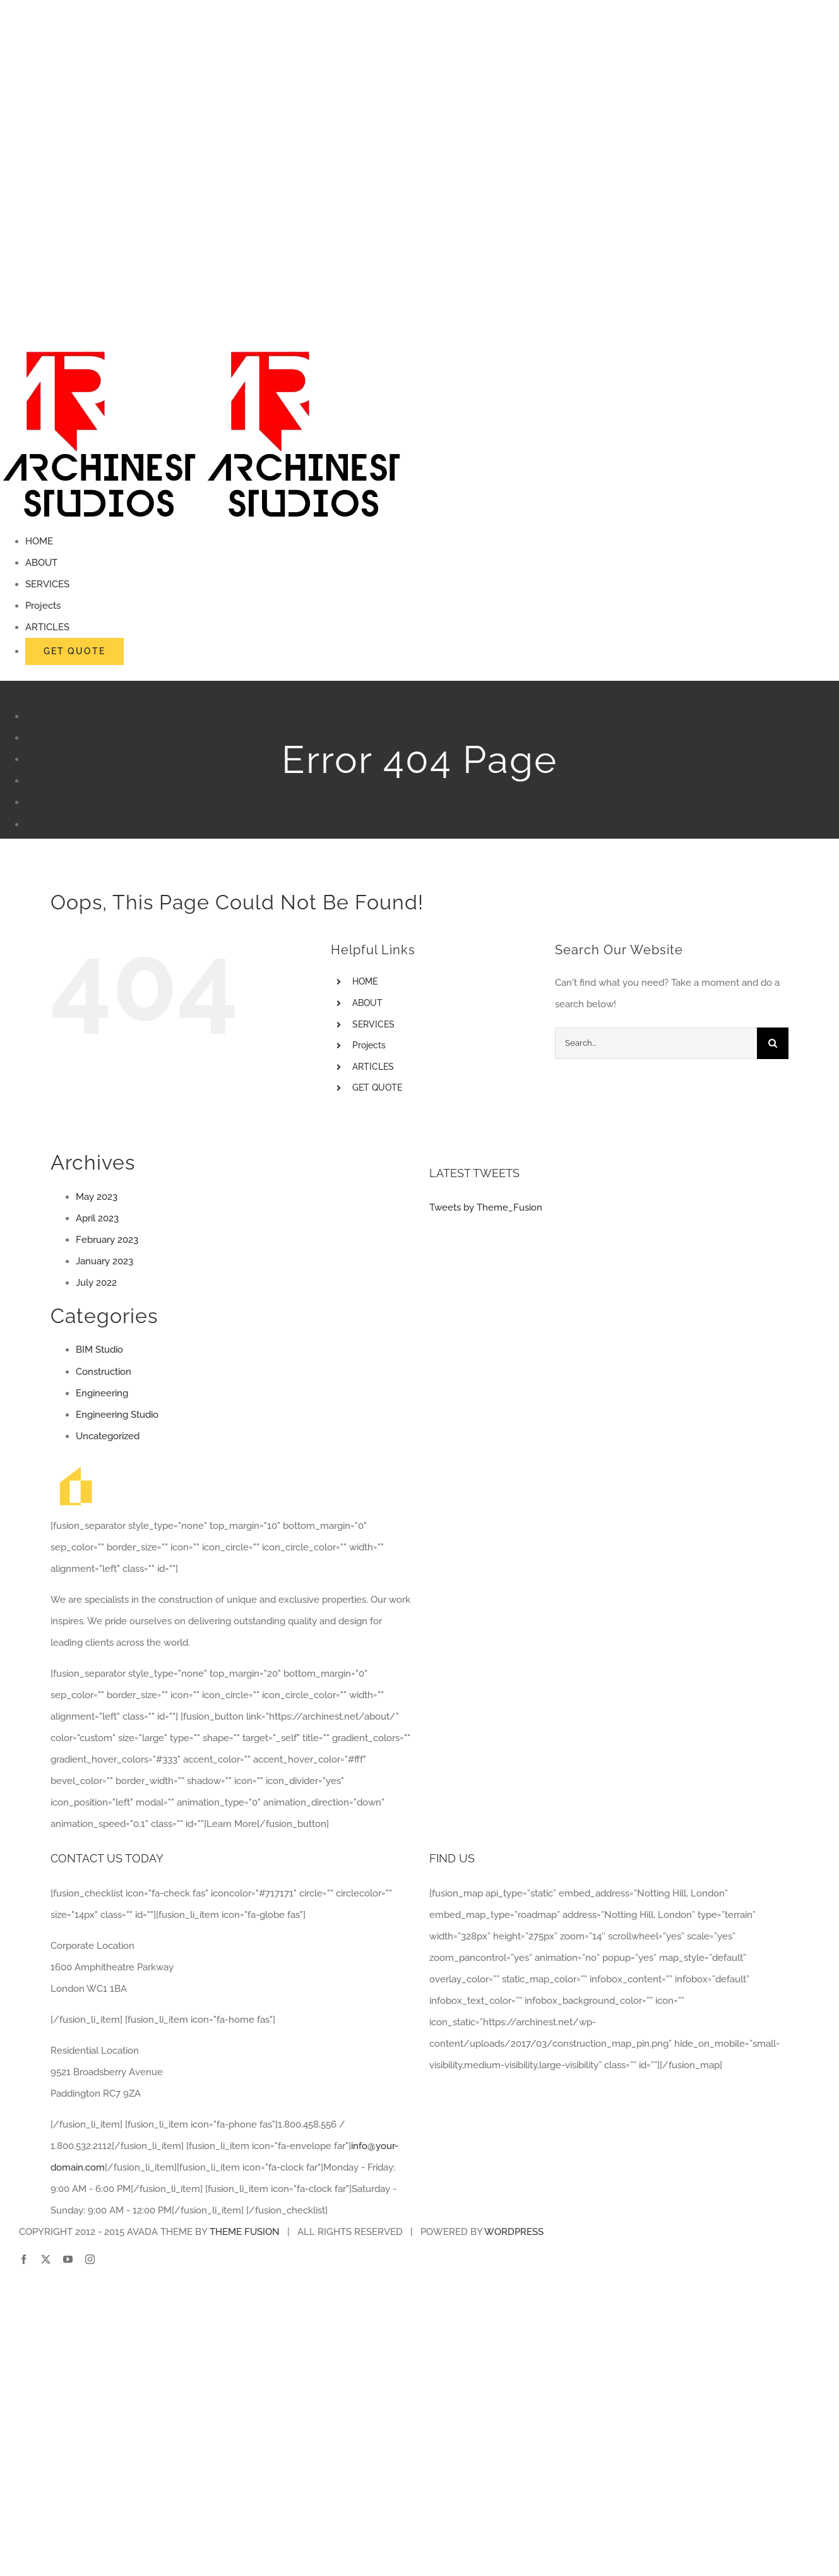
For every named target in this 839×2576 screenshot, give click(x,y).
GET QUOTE (377, 1087)
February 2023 (107, 1239)
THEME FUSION (245, 2232)
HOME (365, 981)
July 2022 (96, 1282)
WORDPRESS (514, 2232)
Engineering (102, 1393)
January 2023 (104, 1261)
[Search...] (656, 1043)
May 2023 (96, 1196)
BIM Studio (99, 1349)
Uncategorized (108, 1436)
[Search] (772, 1043)
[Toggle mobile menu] (4, 685)
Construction (103, 1371)
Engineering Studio (117, 1414)
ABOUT (367, 1003)
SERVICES (373, 1024)
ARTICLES (373, 1067)
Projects (369, 1045)
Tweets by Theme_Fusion (485, 1207)
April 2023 (97, 1218)
